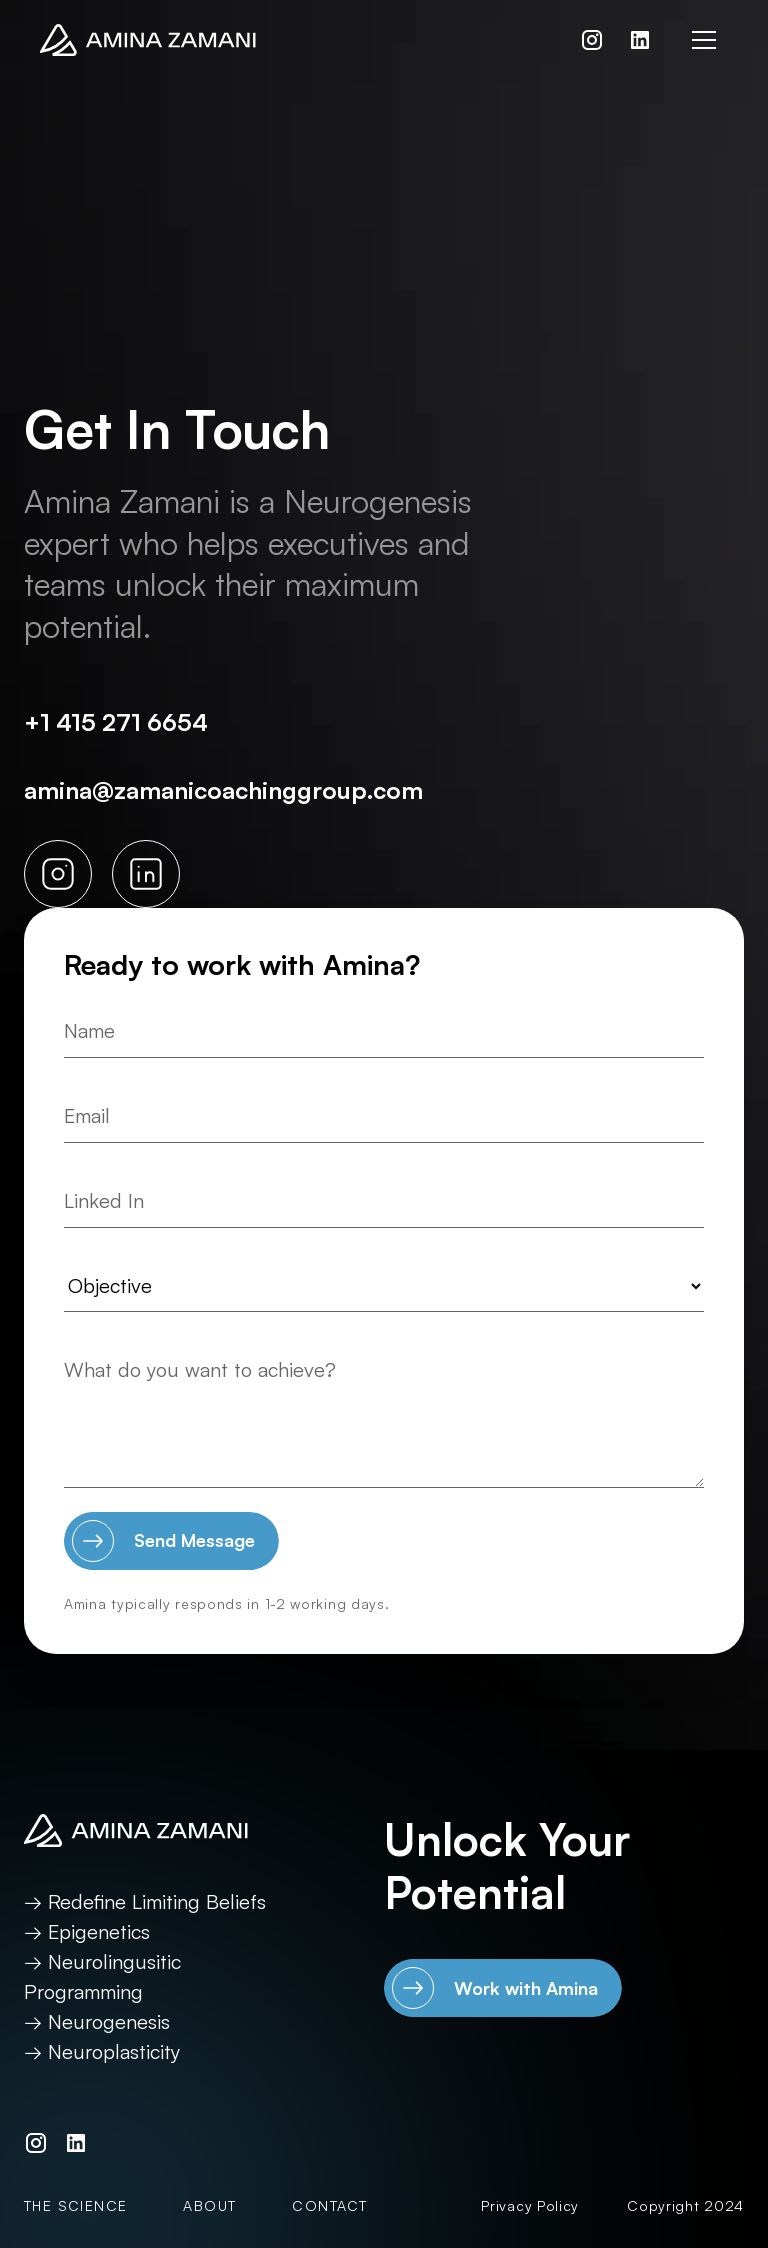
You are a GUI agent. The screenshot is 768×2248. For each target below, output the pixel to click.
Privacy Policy (530, 2205)
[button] (704, 40)
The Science (75, 2205)
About (209, 2205)
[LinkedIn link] (640, 40)
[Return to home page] (148, 40)
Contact (329, 2205)
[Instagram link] (592, 40)
